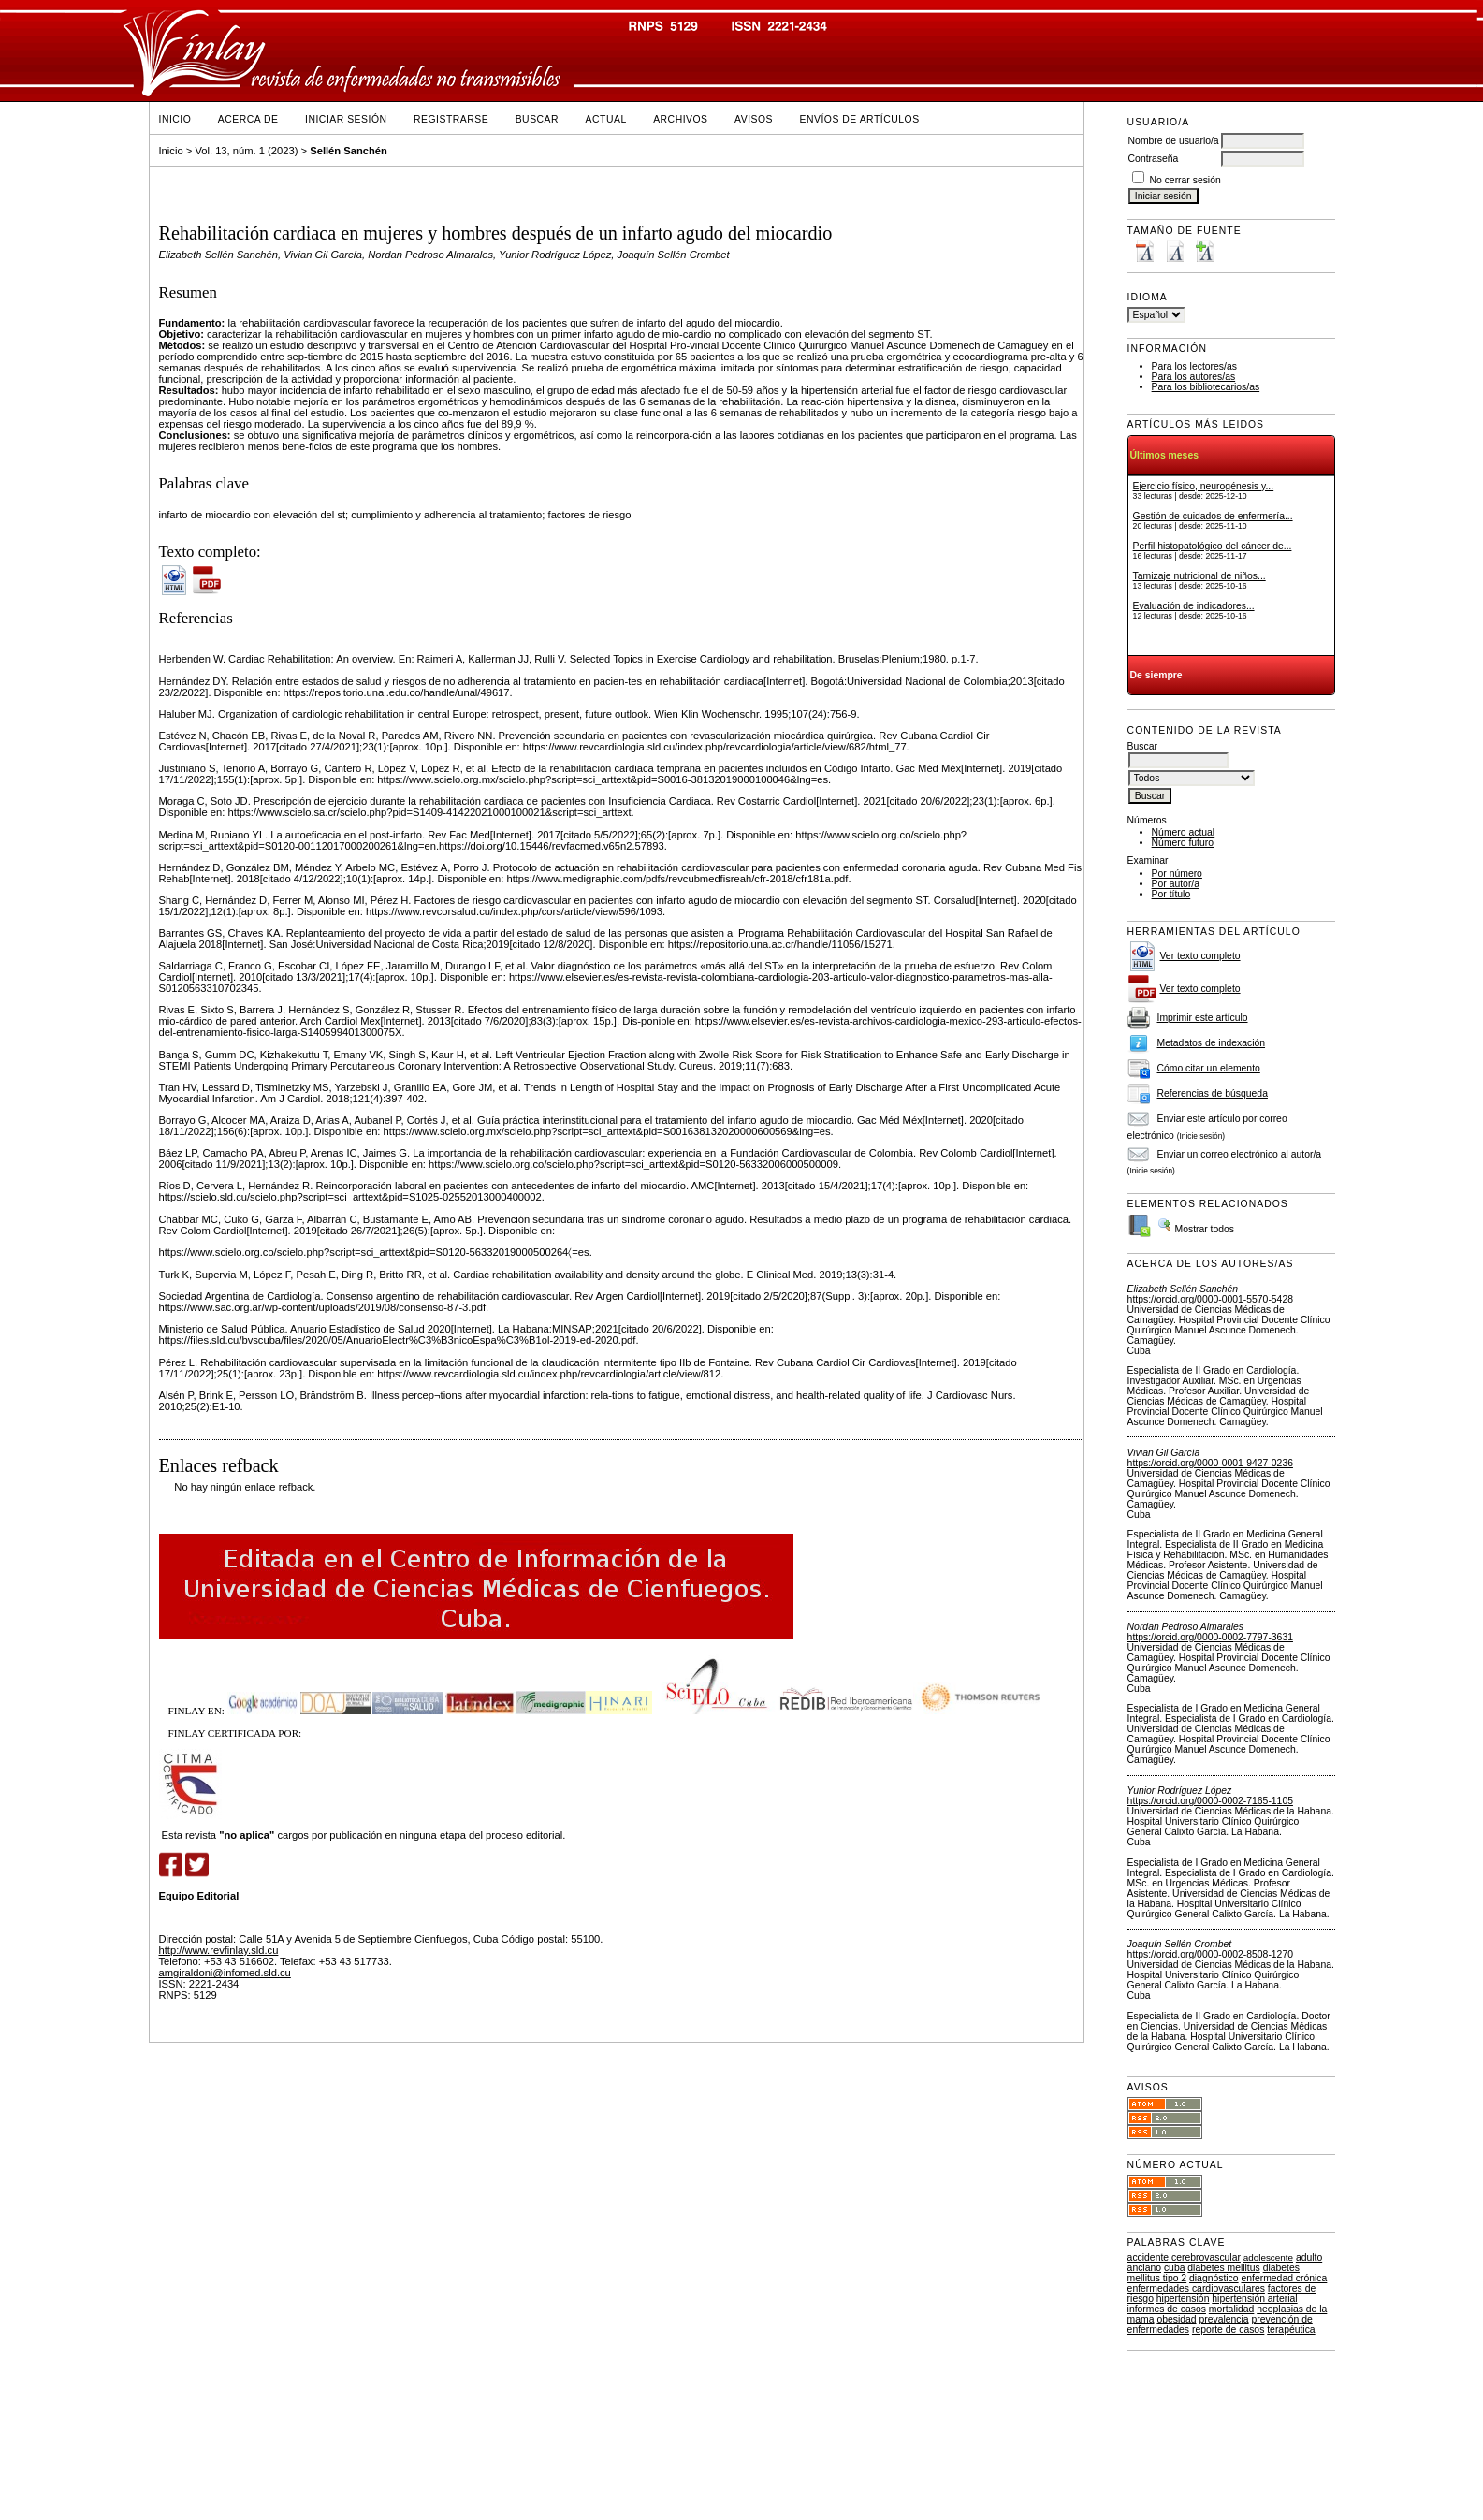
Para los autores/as (1194, 376)
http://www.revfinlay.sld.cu (219, 1950)
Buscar (537, 119)
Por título (1171, 894)
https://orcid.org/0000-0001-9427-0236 (1210, 1463)
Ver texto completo (1200, 956)
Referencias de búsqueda (1212, 1093)
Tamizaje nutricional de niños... (1199, 576)
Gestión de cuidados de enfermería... (1213, 516)
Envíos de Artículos (860, 119)
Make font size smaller (1144, 251)
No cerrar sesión (1185, 180)
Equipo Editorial (199, 1895)
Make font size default (1174, 251)
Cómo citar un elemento (1208, 1068)
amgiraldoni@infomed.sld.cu (225, 1972)
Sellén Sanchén (348, 150)
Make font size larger (1204, 251)
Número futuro (1183, 843)
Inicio (175, 119)
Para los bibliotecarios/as (1206, 387)
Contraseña (1153, 158)
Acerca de (248, 119)
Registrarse (451, 119)
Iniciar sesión (346, 119)
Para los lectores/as (1194, 366)
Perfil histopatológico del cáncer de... (1212, 546)
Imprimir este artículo (1202, 1017)
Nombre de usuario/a (1173, 141)
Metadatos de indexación (1211, 1043)
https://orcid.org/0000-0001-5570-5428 (1210, 1299)
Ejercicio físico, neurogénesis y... (1203, 486)
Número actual (1183, 832)
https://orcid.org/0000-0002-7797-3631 (1210, 1637)
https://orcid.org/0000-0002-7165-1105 (1210, 1801)
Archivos (680, 119)
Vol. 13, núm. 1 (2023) (246, 150)
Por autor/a (1175, 884)
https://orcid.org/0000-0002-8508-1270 (1210, 1954)
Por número (1177, 873)
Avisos (753, 119)
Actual (606, 119)
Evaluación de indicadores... (1194, 606)
